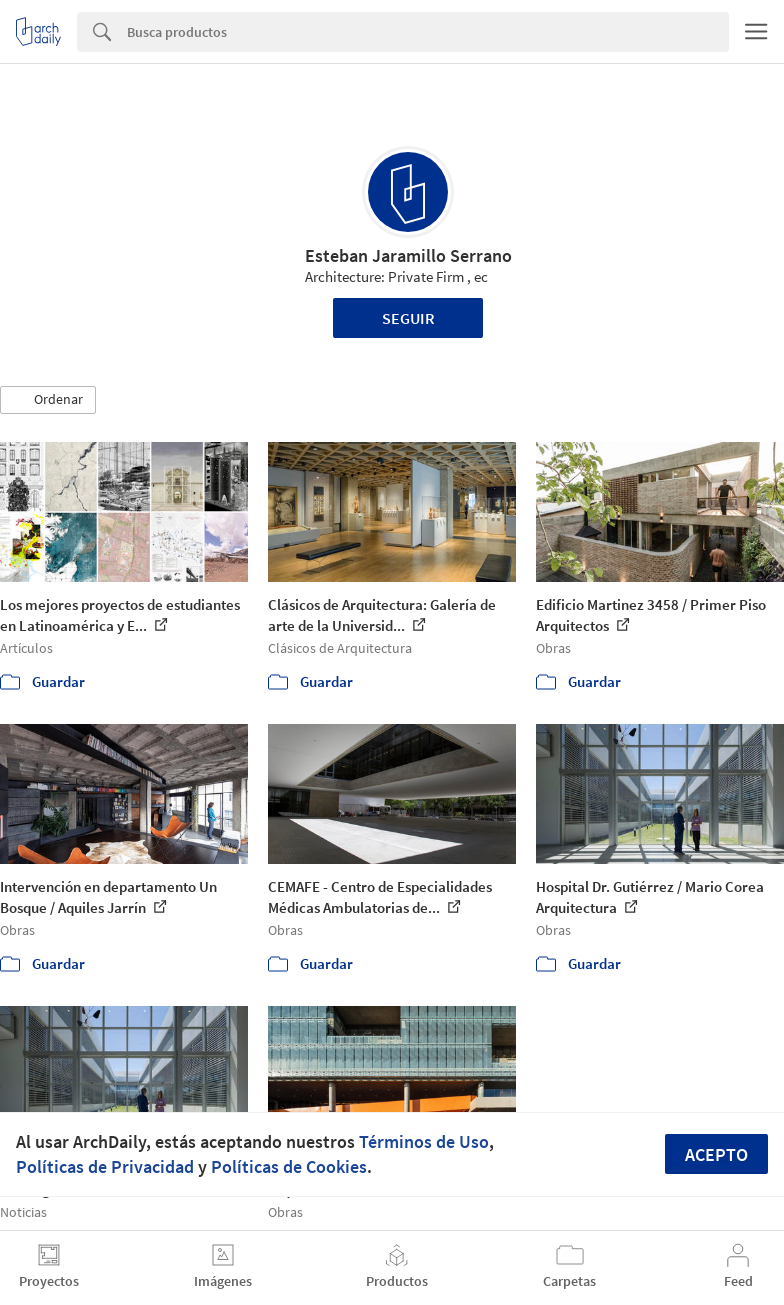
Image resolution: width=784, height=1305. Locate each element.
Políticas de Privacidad (105, 1166)
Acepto (716, 1154)
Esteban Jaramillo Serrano (408, 255)
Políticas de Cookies (289, 1166)
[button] (48, 400)
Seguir (408, 318)
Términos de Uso (424, 1141)
